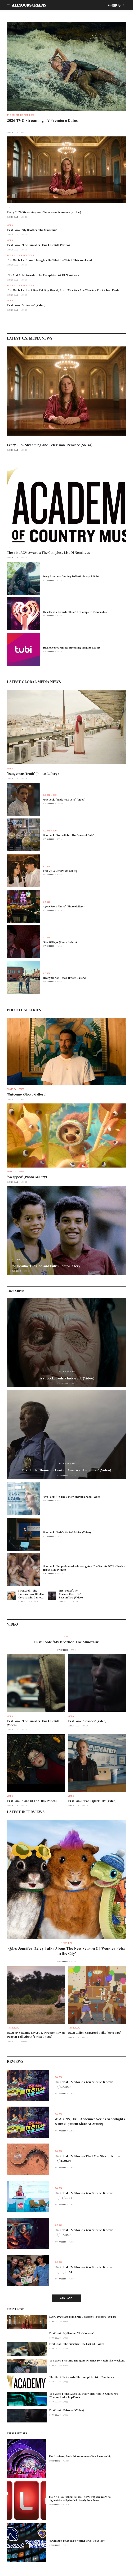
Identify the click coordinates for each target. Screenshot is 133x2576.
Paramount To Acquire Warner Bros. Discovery (77, 2540)
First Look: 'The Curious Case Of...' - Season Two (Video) (71, 1594)
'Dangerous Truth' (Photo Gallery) (33, 773)
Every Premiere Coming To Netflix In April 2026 (71, 576)
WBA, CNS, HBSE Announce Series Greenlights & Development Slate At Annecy (90, 2121)
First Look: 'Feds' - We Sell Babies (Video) (67, 1532)
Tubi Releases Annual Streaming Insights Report (71, 647)
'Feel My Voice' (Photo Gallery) (60, 871)
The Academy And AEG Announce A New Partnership (80, 2456)
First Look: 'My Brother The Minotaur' (32, 230)
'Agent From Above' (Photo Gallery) (64, 906)
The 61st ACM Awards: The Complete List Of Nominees (43, 275)
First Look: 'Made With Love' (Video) (64, 799)
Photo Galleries (16, 1089)
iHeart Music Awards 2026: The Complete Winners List (75, 612)
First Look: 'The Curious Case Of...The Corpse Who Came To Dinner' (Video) (31, 1596)
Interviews (66, 1943)
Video (10, 225)
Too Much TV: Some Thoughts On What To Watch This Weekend (49, 260)
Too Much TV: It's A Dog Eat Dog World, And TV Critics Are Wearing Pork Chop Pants (63, 290)
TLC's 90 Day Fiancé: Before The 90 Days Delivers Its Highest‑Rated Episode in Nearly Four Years (80, 2498)
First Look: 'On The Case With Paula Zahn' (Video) (72, 1497)
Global (11, 768)
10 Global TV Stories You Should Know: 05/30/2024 (84, 2269)
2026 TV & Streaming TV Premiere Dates (42, 120)
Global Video (50, 795)
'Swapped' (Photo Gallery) (27, 1176)
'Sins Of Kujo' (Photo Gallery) (60, 942)
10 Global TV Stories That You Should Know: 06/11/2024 (88, 2158)
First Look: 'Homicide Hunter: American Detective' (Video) (66, 1470)
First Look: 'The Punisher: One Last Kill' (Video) (38, 245)
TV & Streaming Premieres (20, 115)
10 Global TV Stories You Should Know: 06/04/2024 (84, 2195)
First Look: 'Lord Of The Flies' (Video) (32, 1801)
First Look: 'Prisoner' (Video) (26, 305)
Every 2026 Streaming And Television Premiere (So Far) (44, 212)
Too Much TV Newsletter (20, 255)
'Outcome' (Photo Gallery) (27, 1094)
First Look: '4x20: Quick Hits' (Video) (92, 1801)
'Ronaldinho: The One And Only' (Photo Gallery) (46, 1266)
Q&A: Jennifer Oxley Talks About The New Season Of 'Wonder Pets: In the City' (66, 1951)
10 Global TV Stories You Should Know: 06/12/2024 (84, 2084)
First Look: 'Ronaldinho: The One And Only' (68, 835)
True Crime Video (66, 1371)
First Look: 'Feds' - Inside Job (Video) (66, 1378)
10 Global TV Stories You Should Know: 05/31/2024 (84, 2232)
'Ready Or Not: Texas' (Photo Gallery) (64, 978)
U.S (8, 207)
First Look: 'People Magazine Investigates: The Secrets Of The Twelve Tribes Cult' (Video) (84, 1568)
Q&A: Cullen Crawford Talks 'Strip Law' (94, 2033)
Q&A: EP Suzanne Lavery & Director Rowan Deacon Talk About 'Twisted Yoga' (36, 2035)
